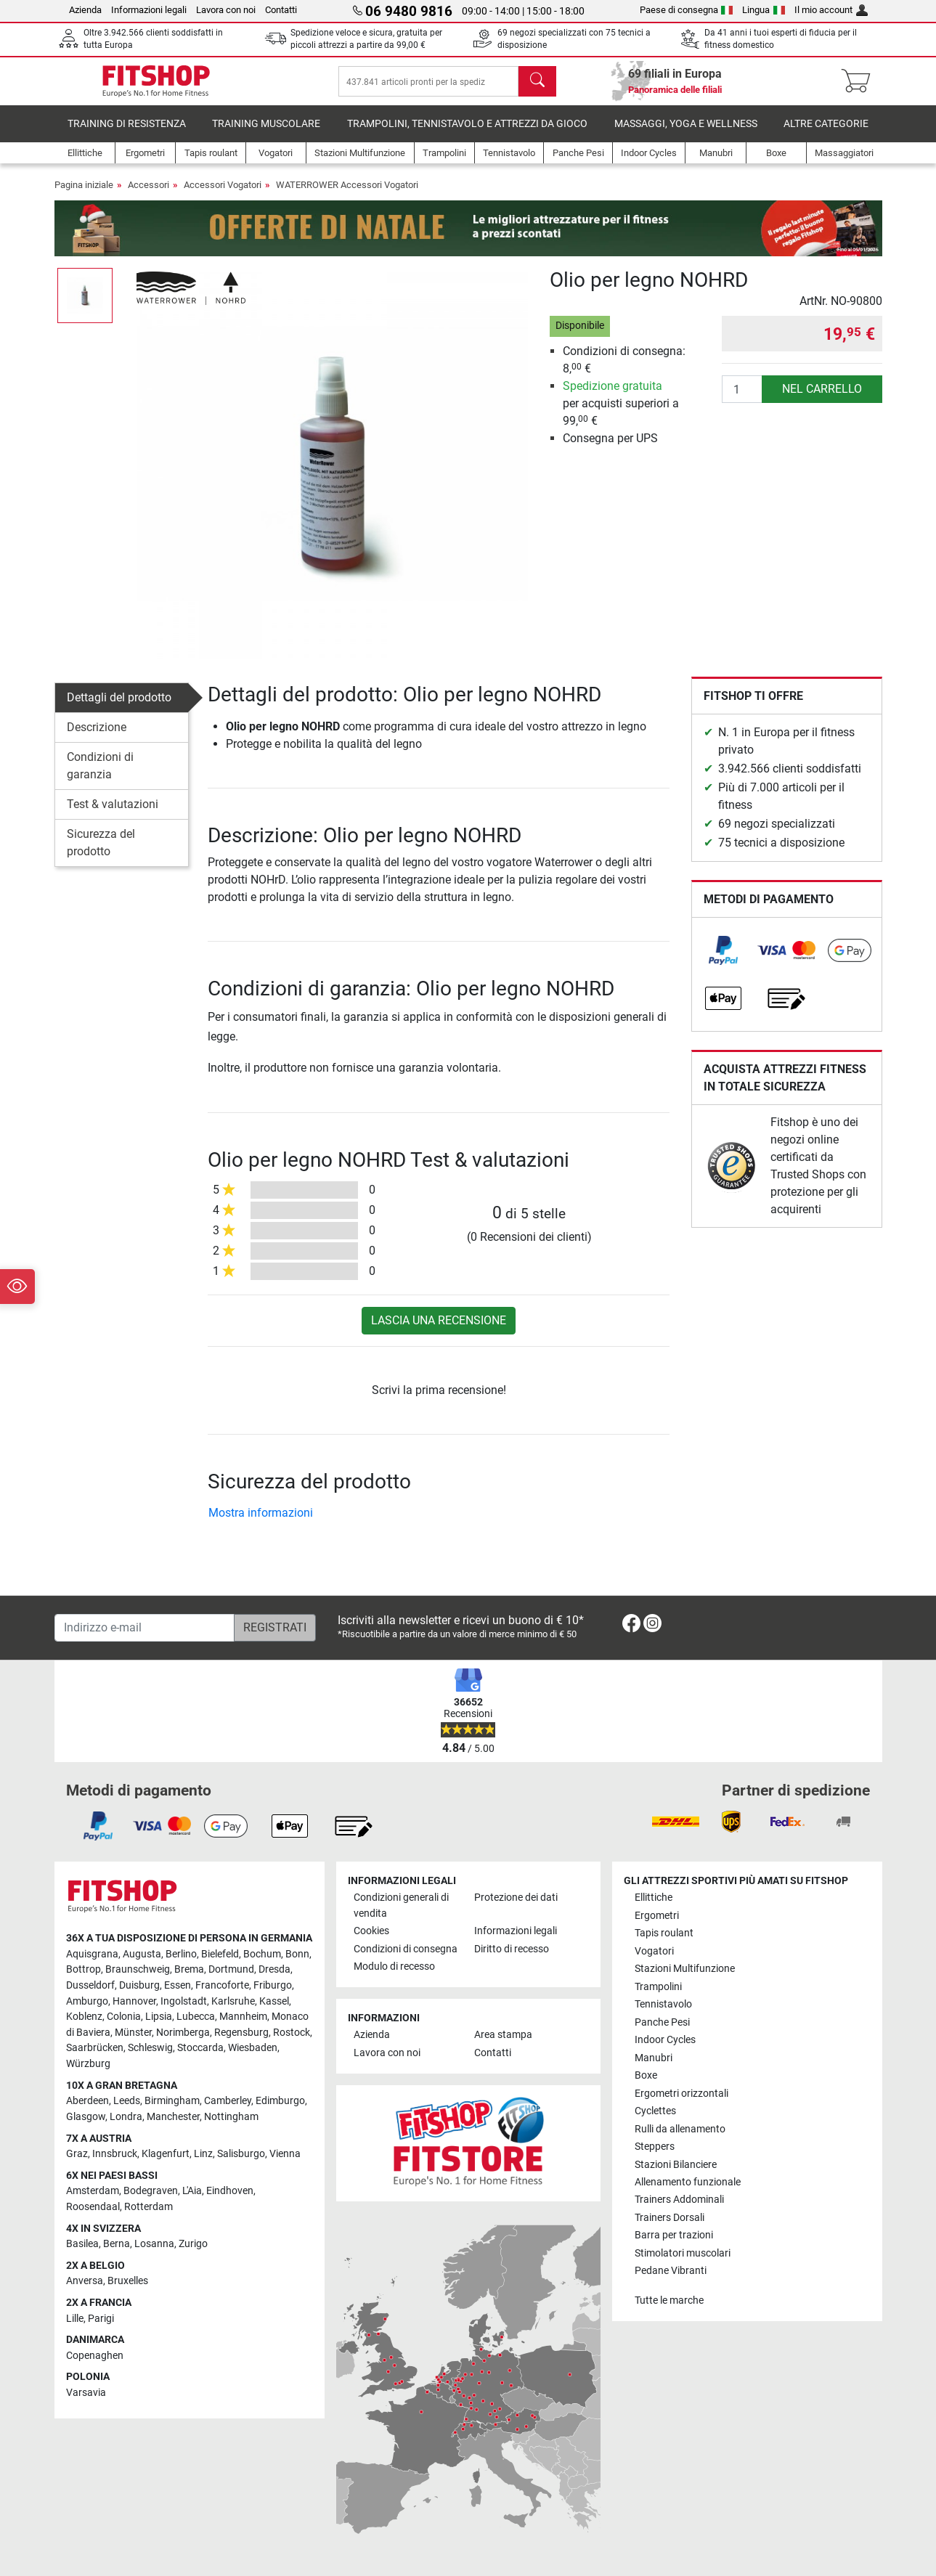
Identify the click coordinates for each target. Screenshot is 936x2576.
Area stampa (503, 2035)
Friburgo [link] (272, 1986)
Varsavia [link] (86, 2393)
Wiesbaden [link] (252, 2048)
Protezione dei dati (516, 1898)
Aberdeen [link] (87, 2101)
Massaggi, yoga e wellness (685, 134)
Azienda (85, 9)
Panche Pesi (662, 2022)
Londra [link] (126, 2117)
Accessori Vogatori (222, 194)
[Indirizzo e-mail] (144, 1628)
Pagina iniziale (83, 194)
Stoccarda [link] (200, 2048)
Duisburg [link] (139, 1986)
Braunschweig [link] (137, 1970)
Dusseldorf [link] (90, 1986)
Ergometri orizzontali (681, 2093)
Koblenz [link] (84, 2017)
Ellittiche (653, 1898)
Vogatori (654, 1951)
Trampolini (658, 1987)
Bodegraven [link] (150, 2191)
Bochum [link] (262, 1954)
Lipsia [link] (158, 2017)
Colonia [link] (124, 2017)
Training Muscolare (266, 134)
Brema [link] (189, 1970)
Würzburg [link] (88, 2064)
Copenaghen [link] (94, 2355)
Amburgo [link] (87, 2001)
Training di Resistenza (127, 134)
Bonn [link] (297, 1954)
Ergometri (657, 1915)
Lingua (763, 9)
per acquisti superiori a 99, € (621, 413)
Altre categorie (826, 134)
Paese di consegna (686, 9)
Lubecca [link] (195, 2017)
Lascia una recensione (438, 1330)
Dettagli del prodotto (119, 707)
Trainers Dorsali (669, 2218)
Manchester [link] (173, 2117)
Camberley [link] (227, 2101)
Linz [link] (203, 2154)
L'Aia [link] (192, 2191)
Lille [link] (75, 2318)
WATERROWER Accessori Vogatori (347, 194)
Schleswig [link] (150, 2048)
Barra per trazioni (674, 2236)
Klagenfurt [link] (166, 2154)
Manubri (653, 2058)
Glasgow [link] (85, 2117)
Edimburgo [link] (280, 2101)
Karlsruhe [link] (233, 2001)
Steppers (655, 2147)
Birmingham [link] (172, 2101)
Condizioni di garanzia (100, 775)
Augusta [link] (142, 1954)
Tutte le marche (669, 2300)
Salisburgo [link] (241, 2154)
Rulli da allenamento (680, 2129)
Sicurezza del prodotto (101, 852)
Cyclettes (655, 2112)
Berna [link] (116, 2244)
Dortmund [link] (231, 1970)
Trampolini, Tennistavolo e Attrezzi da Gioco (467, 134)
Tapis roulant (664, 1934)
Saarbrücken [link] (94, 2048)
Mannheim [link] (243, 2017)
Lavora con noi (226, 9)
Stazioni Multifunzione (685, 1969)
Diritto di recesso (511, 1949)
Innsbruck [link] (114, 2154)
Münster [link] (133, 2032)
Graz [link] (77, 2154)
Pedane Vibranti (671, 2271)
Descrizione (96, 737)
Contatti (281, 9)
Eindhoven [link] (229, 2191)
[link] (723, 960)
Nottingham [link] (231, 2117)
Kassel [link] (274, 2001)
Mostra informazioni (260, 1523)
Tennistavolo (663, 2005)
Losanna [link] (154, 2244)
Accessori (148, 194)
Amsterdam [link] (92, 2191)
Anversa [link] (84, 2281)
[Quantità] (742, 399)
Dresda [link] (274, 1970)
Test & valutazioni (112, 814)
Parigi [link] (101, 2318)
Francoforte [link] (222, 1986)
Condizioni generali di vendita (401, 1906)
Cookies (371, 1931)
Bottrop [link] (83, 1970)
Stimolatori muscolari (683, 2253)
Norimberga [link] (183, 2032)
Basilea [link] (82, 2244)
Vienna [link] (285, 2154)
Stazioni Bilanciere (676, 2165)
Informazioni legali (149, 9)
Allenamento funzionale (688, 2182)
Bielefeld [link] (220, 1954)
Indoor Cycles (665, 2040)
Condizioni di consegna (405, 1949)
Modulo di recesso (394, 1967)
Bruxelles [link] (127, 2281)
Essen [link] (177, 1986)
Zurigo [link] (193, 2244)
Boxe (646, 2076)
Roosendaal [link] (93, 2207)
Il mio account (831, 9)
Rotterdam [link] (148, 2207)
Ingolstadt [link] (183, 2001)
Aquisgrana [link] (92, 1954)
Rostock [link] (291, 2032)
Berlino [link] (181, 1954)
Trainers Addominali (679, 2200)
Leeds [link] (126, 2101)
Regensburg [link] (241, 2032)
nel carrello (822, 399)
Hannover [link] (134, 2001)
